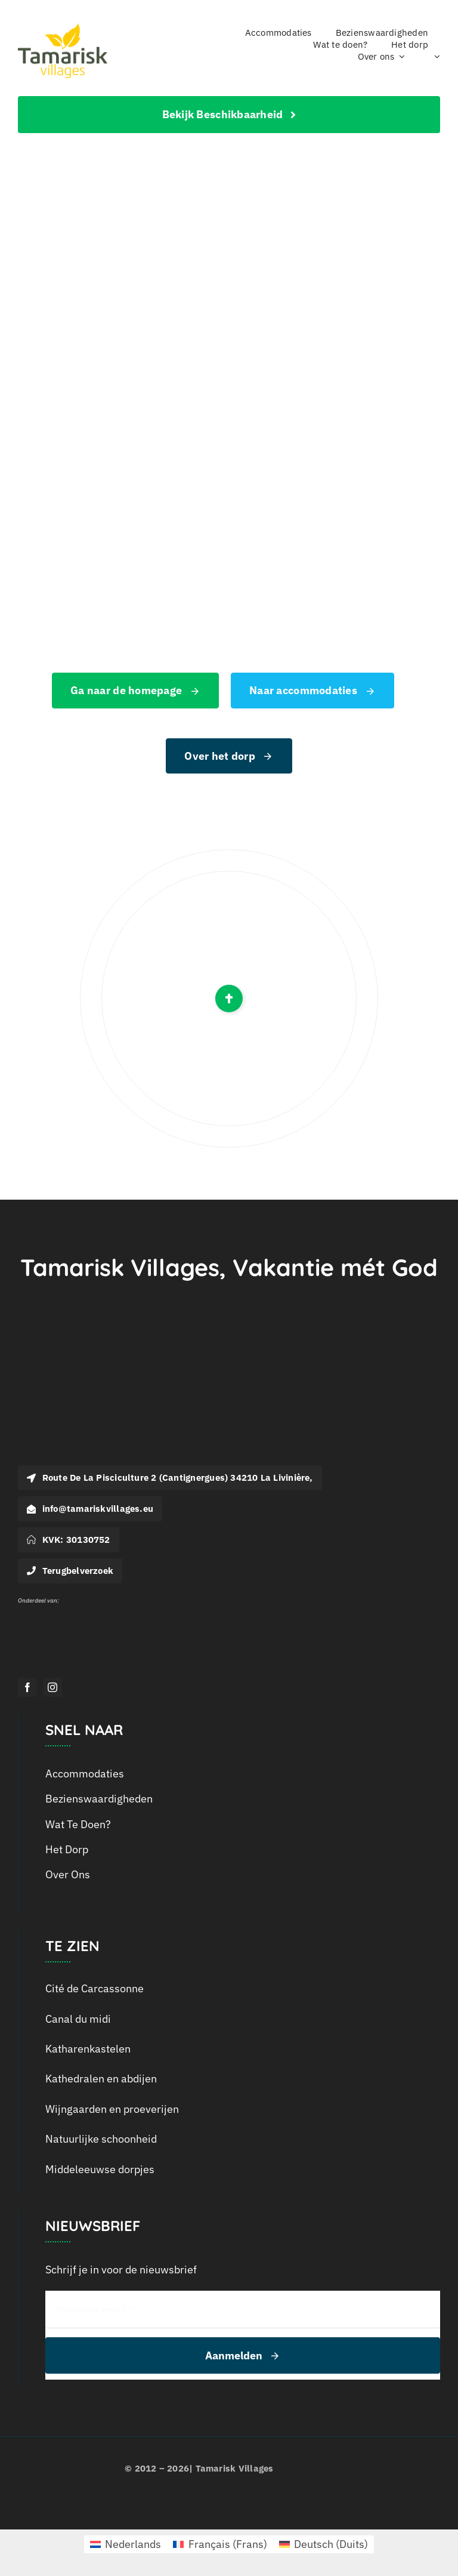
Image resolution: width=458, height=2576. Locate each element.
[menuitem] (434, 57)
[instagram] (52, 1687)
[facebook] (27, 1687)
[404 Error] (229, 230)
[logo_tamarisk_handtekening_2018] (62, 28)
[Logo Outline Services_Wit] (42, 1608)
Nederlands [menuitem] (133, 2544)
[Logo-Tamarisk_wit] (89, 1359)
